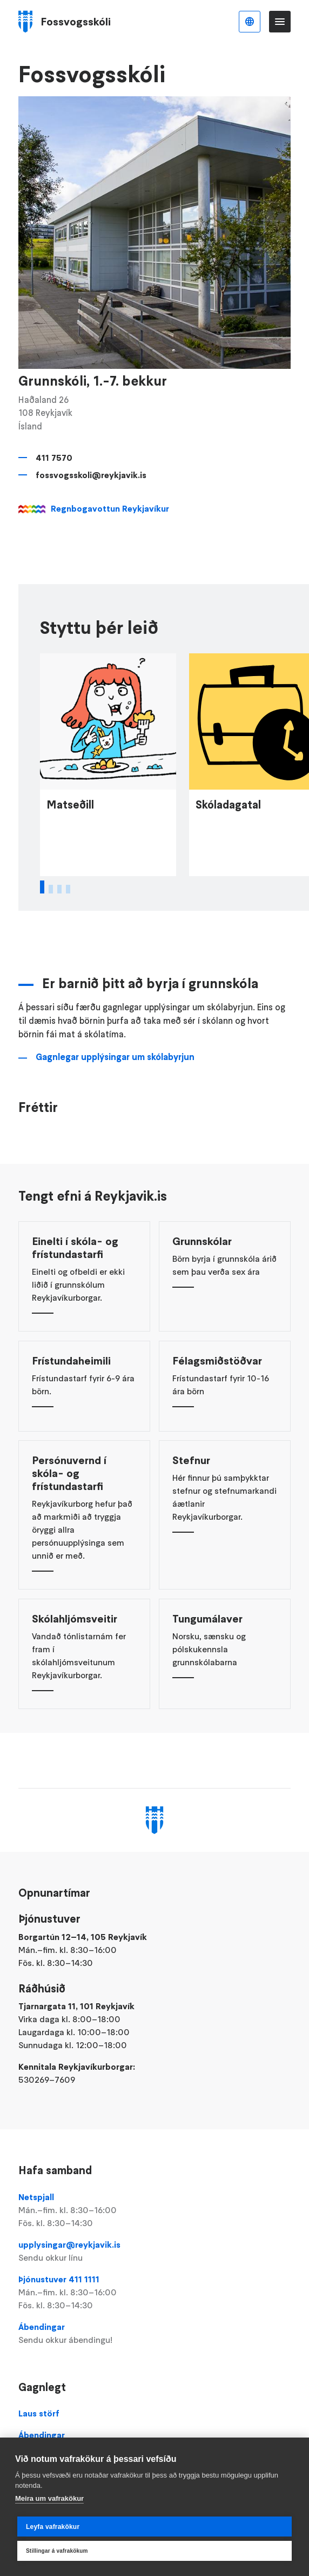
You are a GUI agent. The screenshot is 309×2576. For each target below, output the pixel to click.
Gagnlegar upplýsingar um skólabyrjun (115, 1076)
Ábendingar (154, 2333)
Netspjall (154, 2210)
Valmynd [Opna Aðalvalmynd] (280, 21)
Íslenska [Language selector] (249, 21)
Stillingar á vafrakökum (57, 2551)
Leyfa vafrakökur (52, 2527)
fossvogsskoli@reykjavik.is (91, 474)
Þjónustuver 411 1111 (154, 2293)
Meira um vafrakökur (49, 2498)
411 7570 (54, 457)
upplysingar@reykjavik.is (154, 2251)
